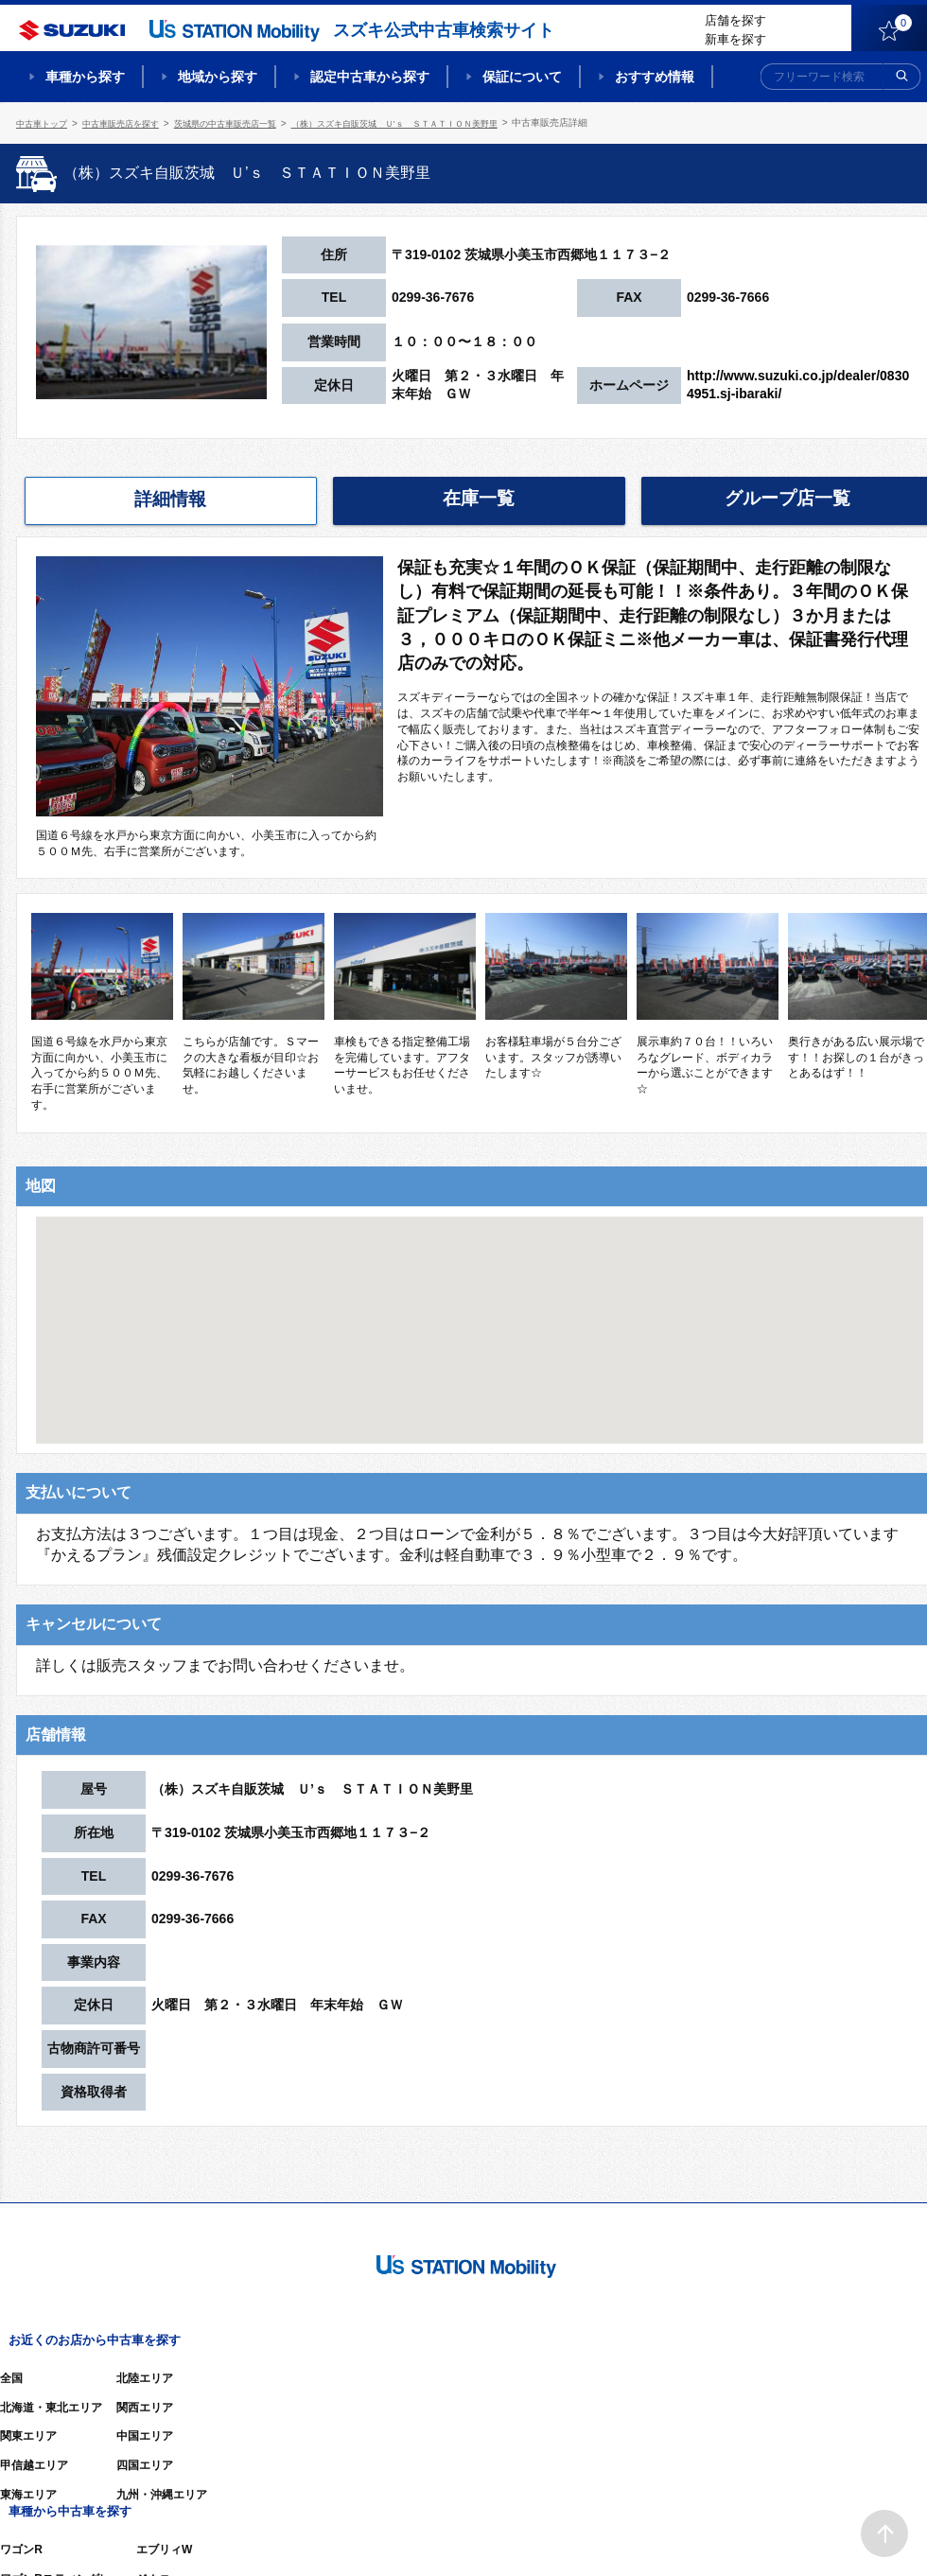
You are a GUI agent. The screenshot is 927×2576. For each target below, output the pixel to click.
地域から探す (217, 76)
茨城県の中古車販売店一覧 (245, 122)
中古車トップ (44, 122)
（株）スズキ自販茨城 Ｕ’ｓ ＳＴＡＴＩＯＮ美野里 (431, 122)
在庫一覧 (478, 497)
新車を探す (735, 39)
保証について (522, 76)
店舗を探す (735, 20)
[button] (479, 1310)
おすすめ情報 (654, 76)
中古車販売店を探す (130, 122)
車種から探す (85, 76)
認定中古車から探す (369, 76)
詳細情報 (170, 498)
